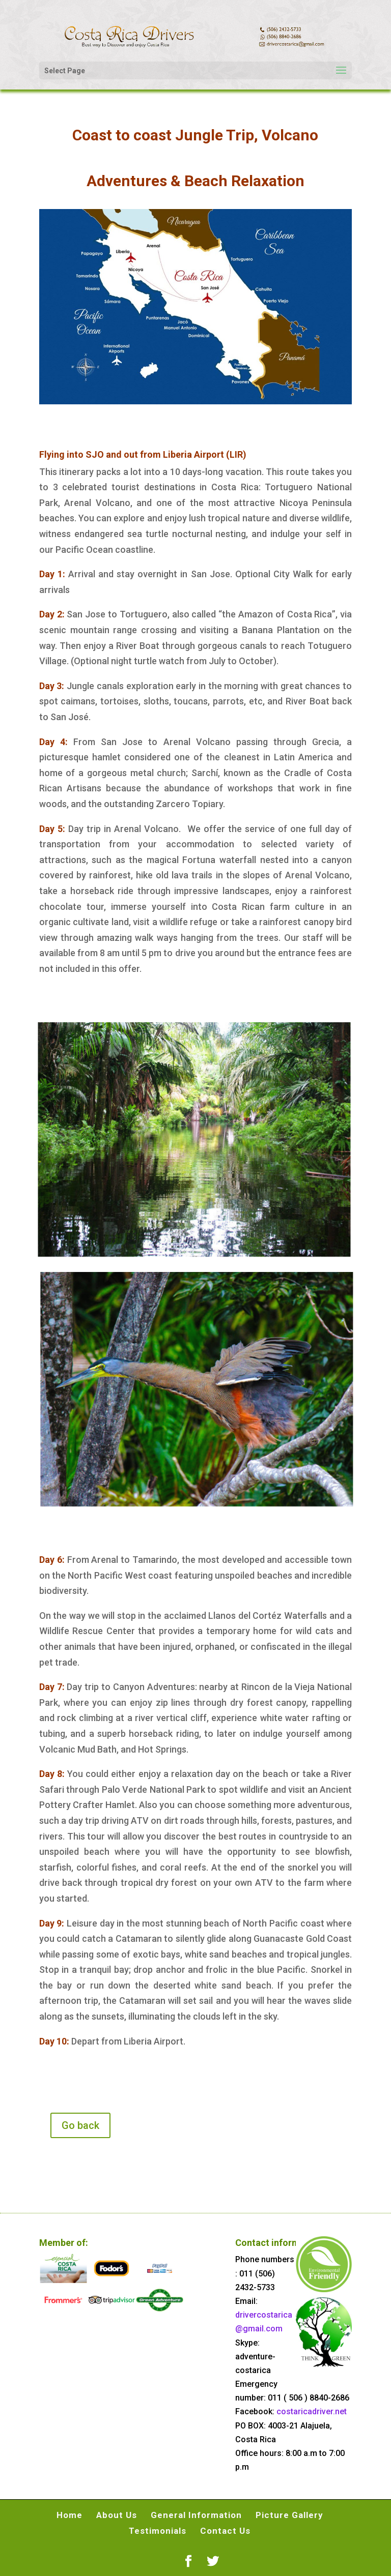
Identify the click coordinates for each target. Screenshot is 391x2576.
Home (69, 2515)
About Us (116, 2515)
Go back (80, 2125)
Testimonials (157, 2531)
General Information (196, 2515)
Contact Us (225, 2531)
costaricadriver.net (311, 2411)
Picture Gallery (289, 2515)
